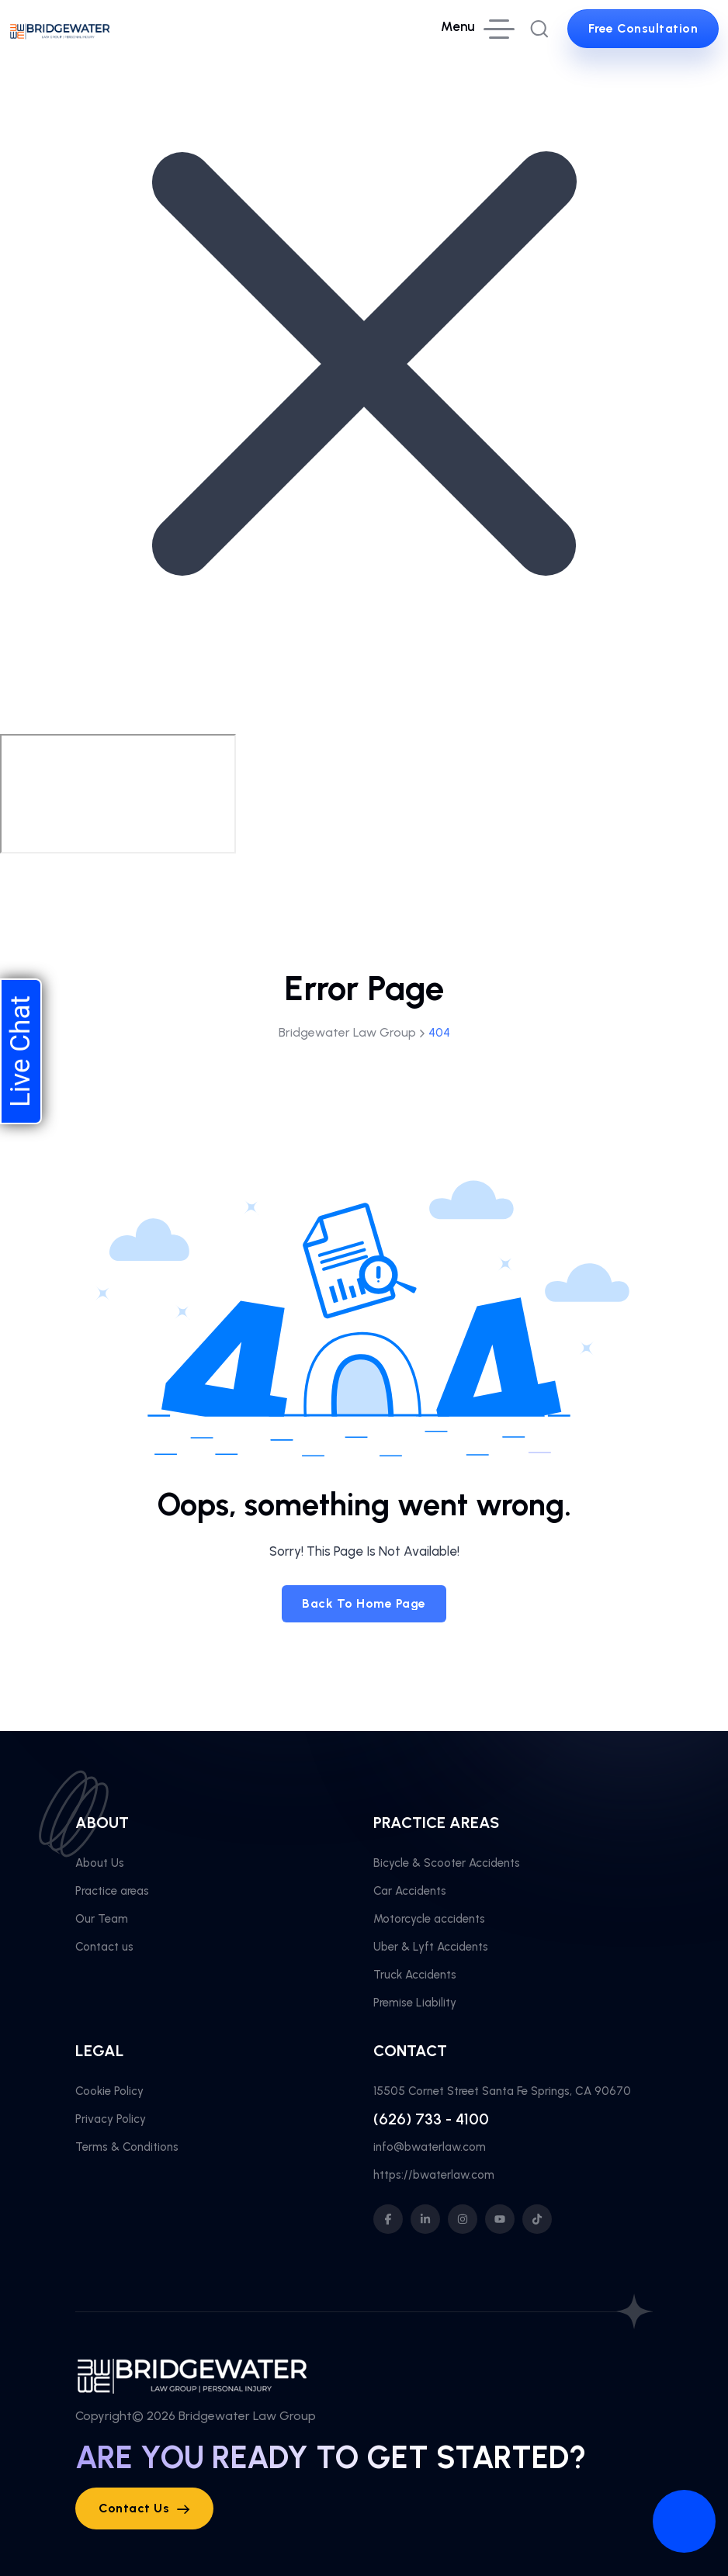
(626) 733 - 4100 (431, 2119)
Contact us (104, 1947)
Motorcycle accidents (429, 1919)
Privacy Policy (110, 2119)
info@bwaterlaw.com (429, 2147)
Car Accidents (409, 1891)
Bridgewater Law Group (247, 2415)
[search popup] (539, 28)
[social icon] (388, 2219)
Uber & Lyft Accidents (430, 1947)
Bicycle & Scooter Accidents (446, 1863)
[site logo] (59, 28)
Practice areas (112, 1891)
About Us (99, 1863)
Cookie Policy (109, 2091)
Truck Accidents (414, 1975)
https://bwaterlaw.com (433, 2175)
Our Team (101, 1919)
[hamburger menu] (478, 29)
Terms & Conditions (127, 2147)
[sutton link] (643, 28)
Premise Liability (414, 2003)
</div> (118, 793)
